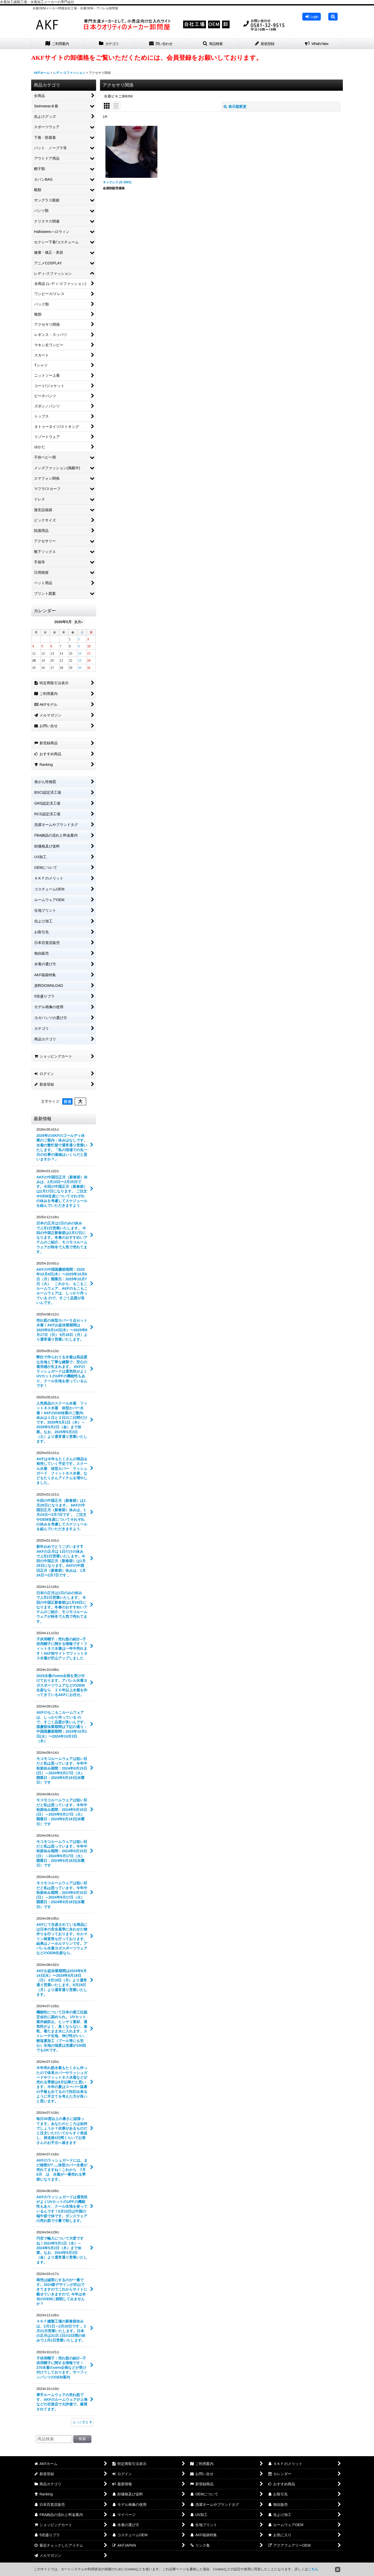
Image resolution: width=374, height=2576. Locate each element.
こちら (313, 2569)
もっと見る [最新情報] (82, 2422)
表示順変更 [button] (235, 107)
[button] (333, 17)
